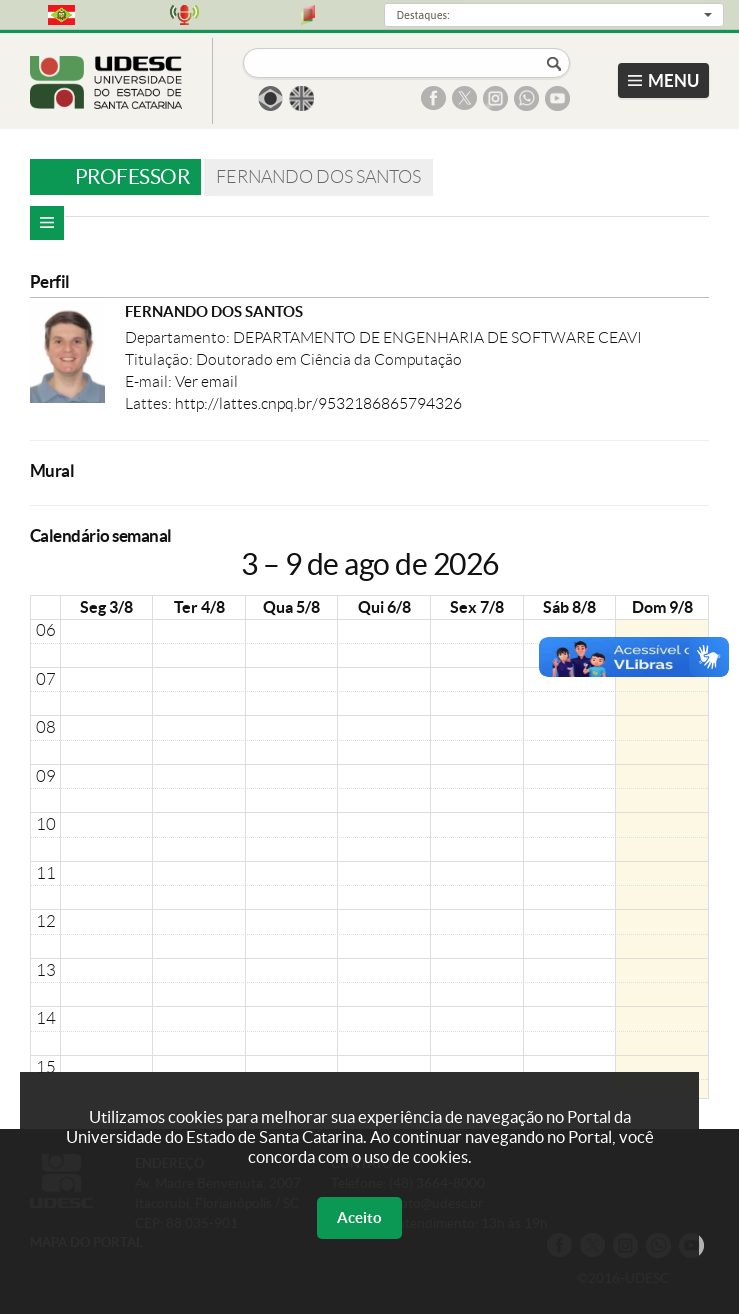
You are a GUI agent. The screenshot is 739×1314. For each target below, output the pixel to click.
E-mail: (150, 381)
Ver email (206, 381)
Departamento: (179, 337)
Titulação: (160, 359)
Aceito (359, 1217)
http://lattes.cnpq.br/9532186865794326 (318, 403)
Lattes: (150, 403)
